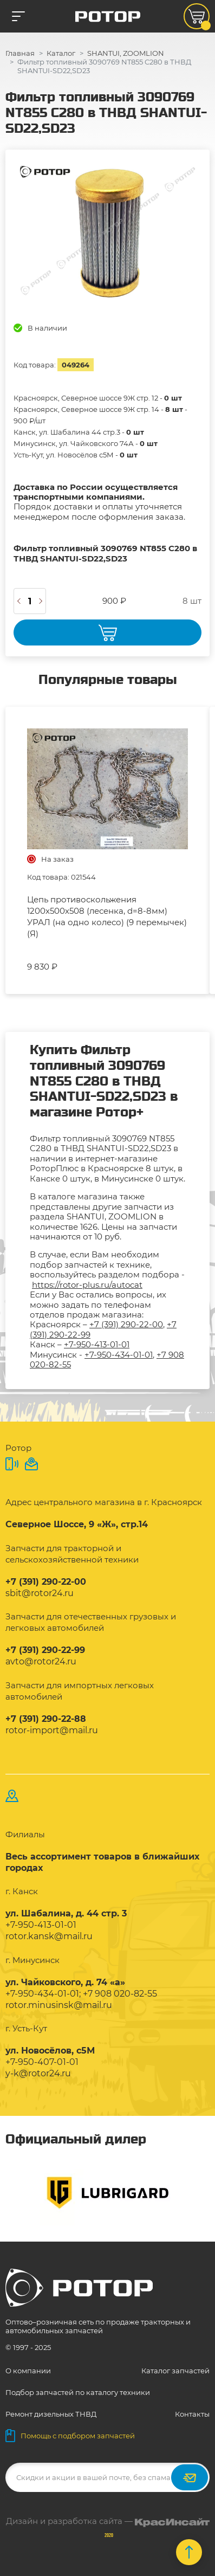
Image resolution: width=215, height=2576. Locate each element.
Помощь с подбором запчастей (70, 2435)
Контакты (192, 2414)
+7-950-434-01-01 (118, 1355)
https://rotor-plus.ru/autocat (87, 1285)
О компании (28, 2370)
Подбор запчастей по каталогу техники (77, 2392)
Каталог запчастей (175, 2370)
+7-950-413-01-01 (96, 1344)
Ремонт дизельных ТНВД (50, 2414)
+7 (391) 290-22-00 (126, 1324)
